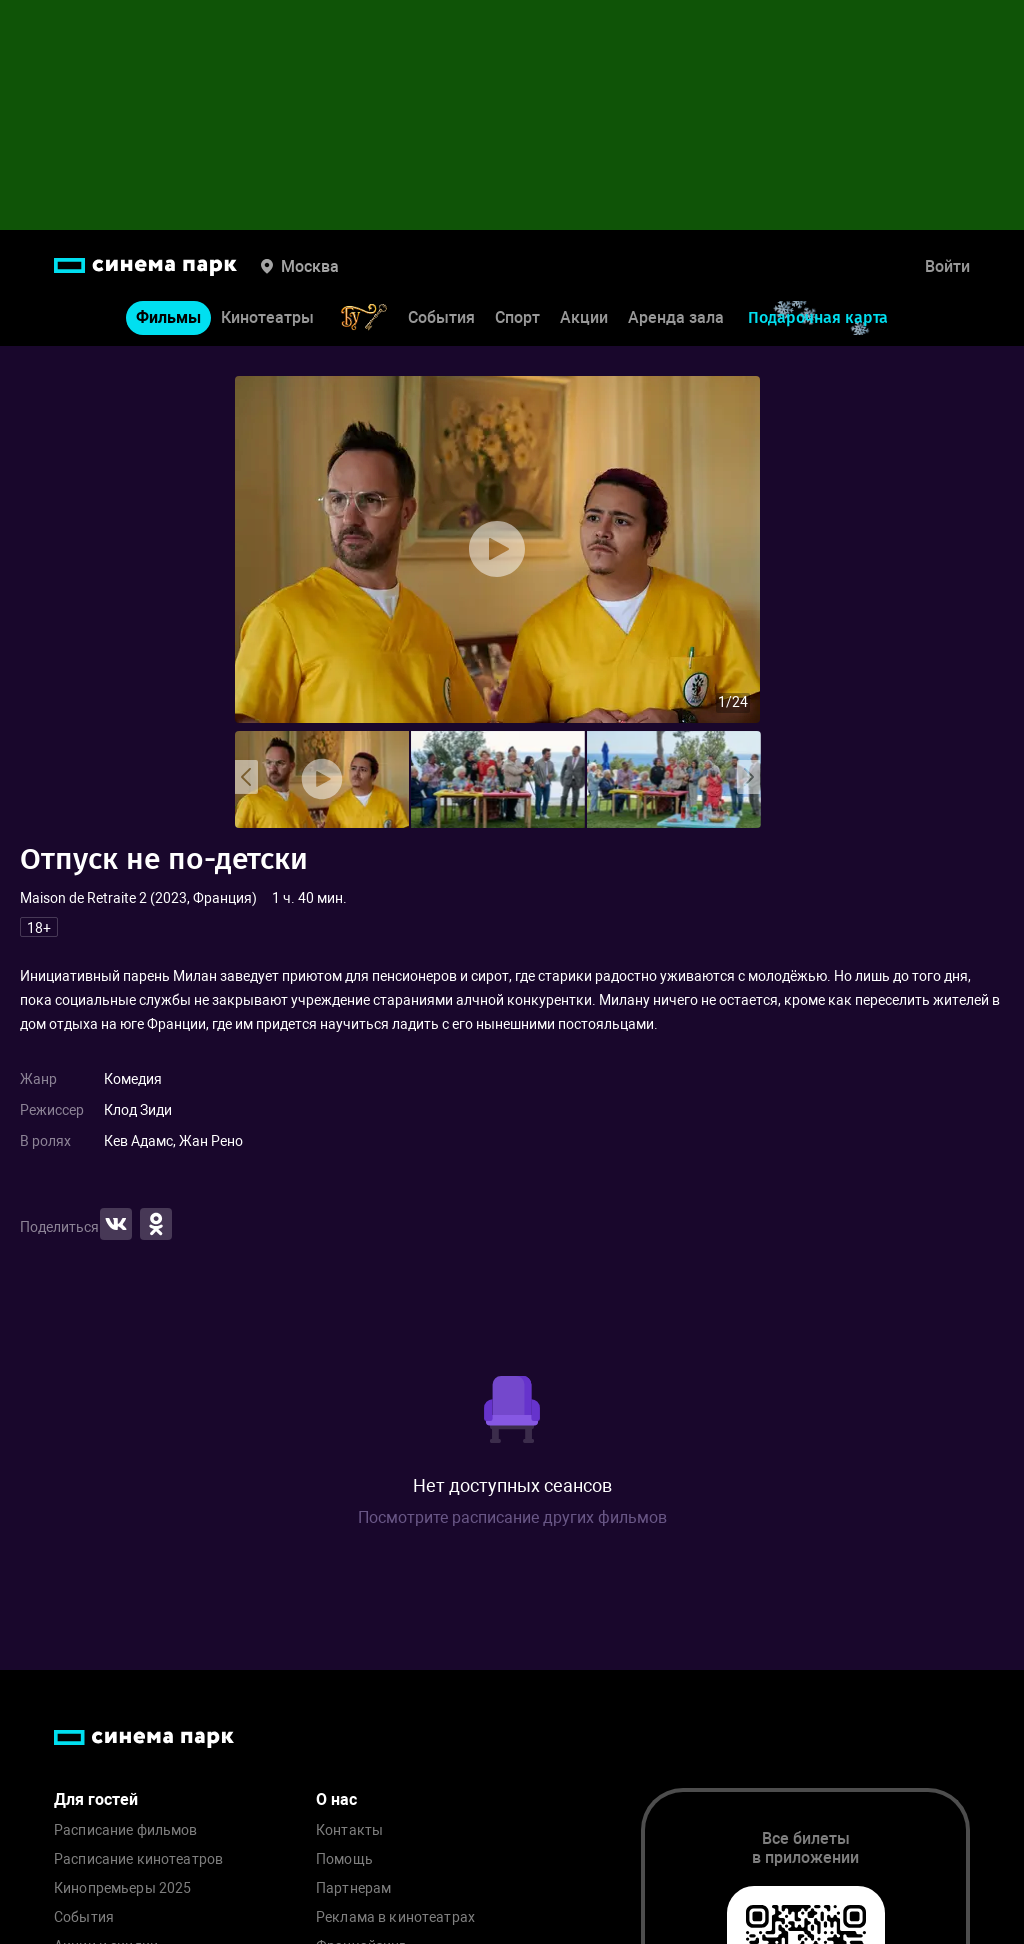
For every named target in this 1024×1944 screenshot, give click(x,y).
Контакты (349, 1830)
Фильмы (168, 317)
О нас (336, 1799)
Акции (584, 317)
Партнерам (353, 1888)
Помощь (344, 1859)
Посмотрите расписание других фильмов (512, 1517)
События (441, 317)
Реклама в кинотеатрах (395, 1917)
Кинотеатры (267, 317)
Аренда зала (676, 317)
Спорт (517, 317)
